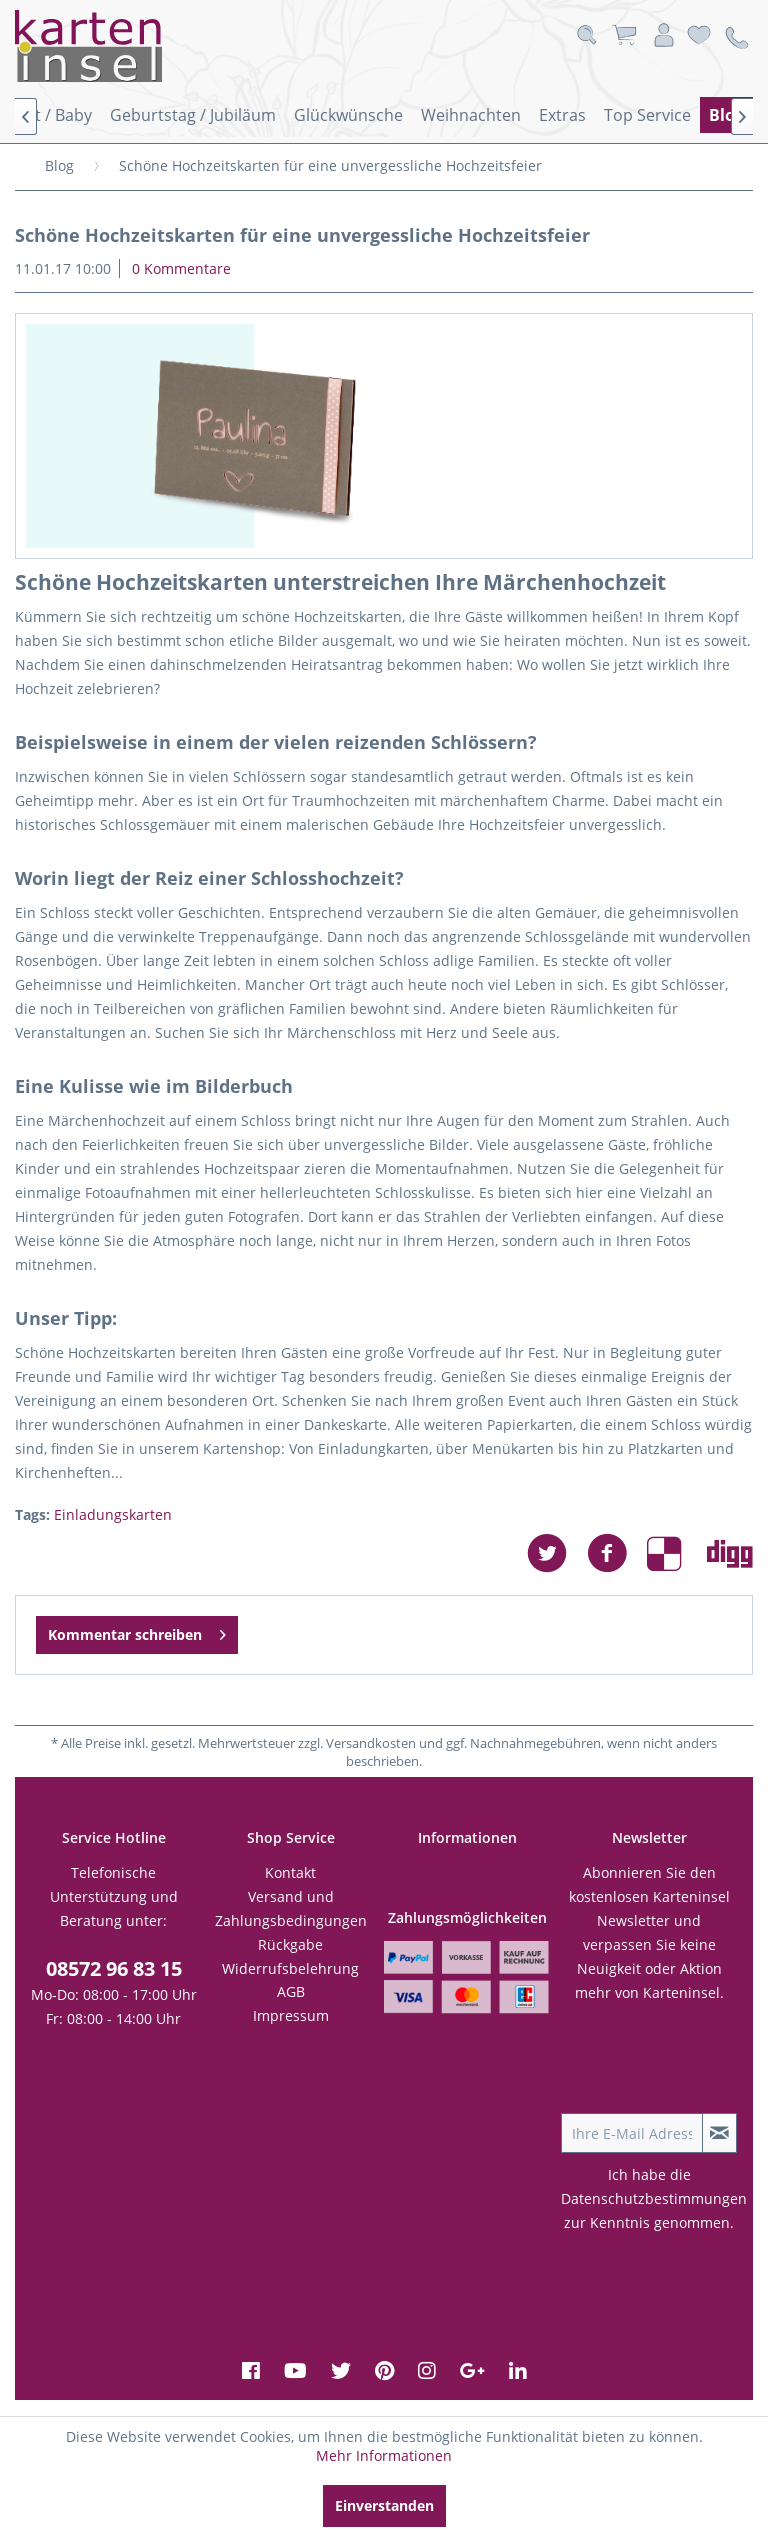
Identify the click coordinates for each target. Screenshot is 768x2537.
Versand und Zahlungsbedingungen (291, 1908)
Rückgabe (290, 1944)
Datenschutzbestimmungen (654, 2198)
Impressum (291, 2015)
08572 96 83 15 (114, 1968)
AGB (291, 1991)
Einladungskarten (113, 1514)
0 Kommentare (181, 268)
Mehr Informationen (384, 2455)
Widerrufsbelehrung (290, 1968)
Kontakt (290, 1872)
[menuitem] (193, 115)
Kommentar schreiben (137, 1631)
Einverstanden (384, 2505)
